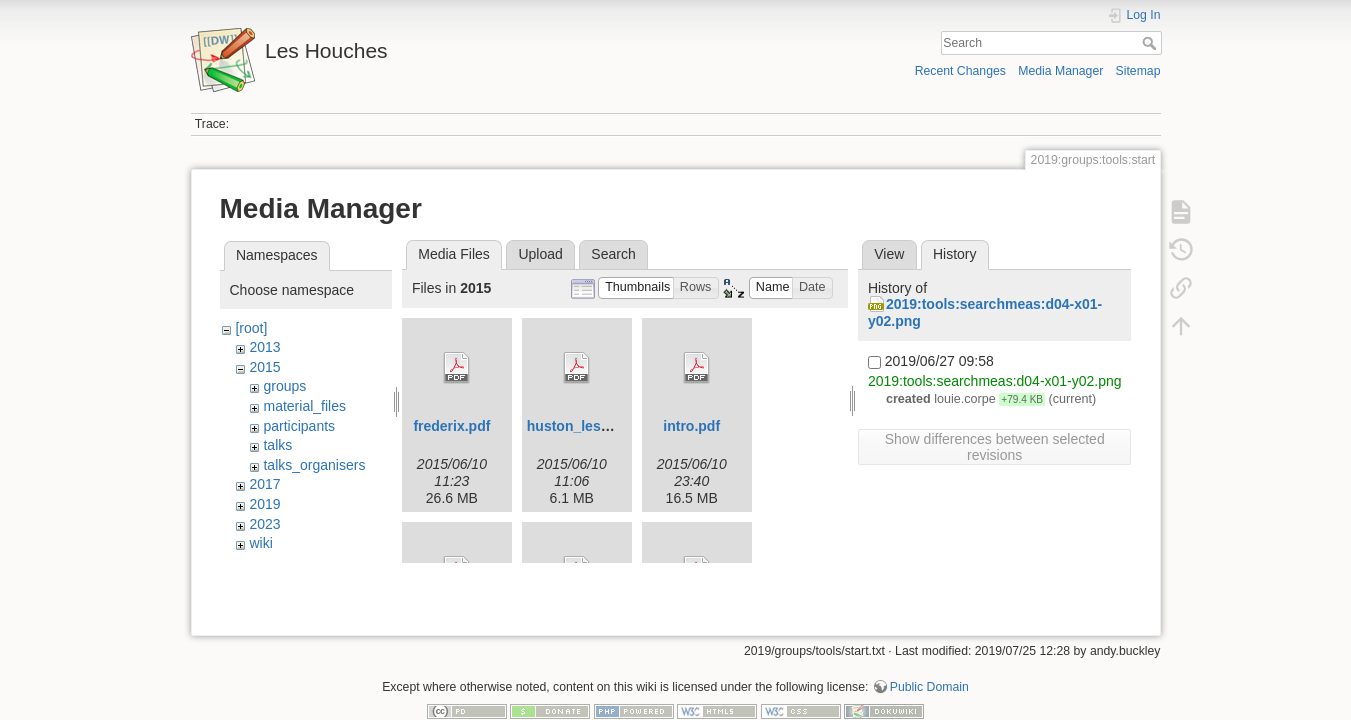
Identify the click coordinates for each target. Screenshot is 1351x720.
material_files (304, 406)
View (889, 254)
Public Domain (929, 654)
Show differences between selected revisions (995, 447)
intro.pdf (691, 426)
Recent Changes (960, 71)
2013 (264, 347)
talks (277, 445)
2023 (264, 524)
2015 (264, 367)
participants (299, 426)
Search (1151, 43)
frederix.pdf (451, 426)
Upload (540, 254)
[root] (251, 328)
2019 (264, 504)
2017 (264, 484)
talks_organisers (314, 465)
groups (284, 386)
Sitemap (1138, 71)
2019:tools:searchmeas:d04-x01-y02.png (995, 381)
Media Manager (1060, 71)
